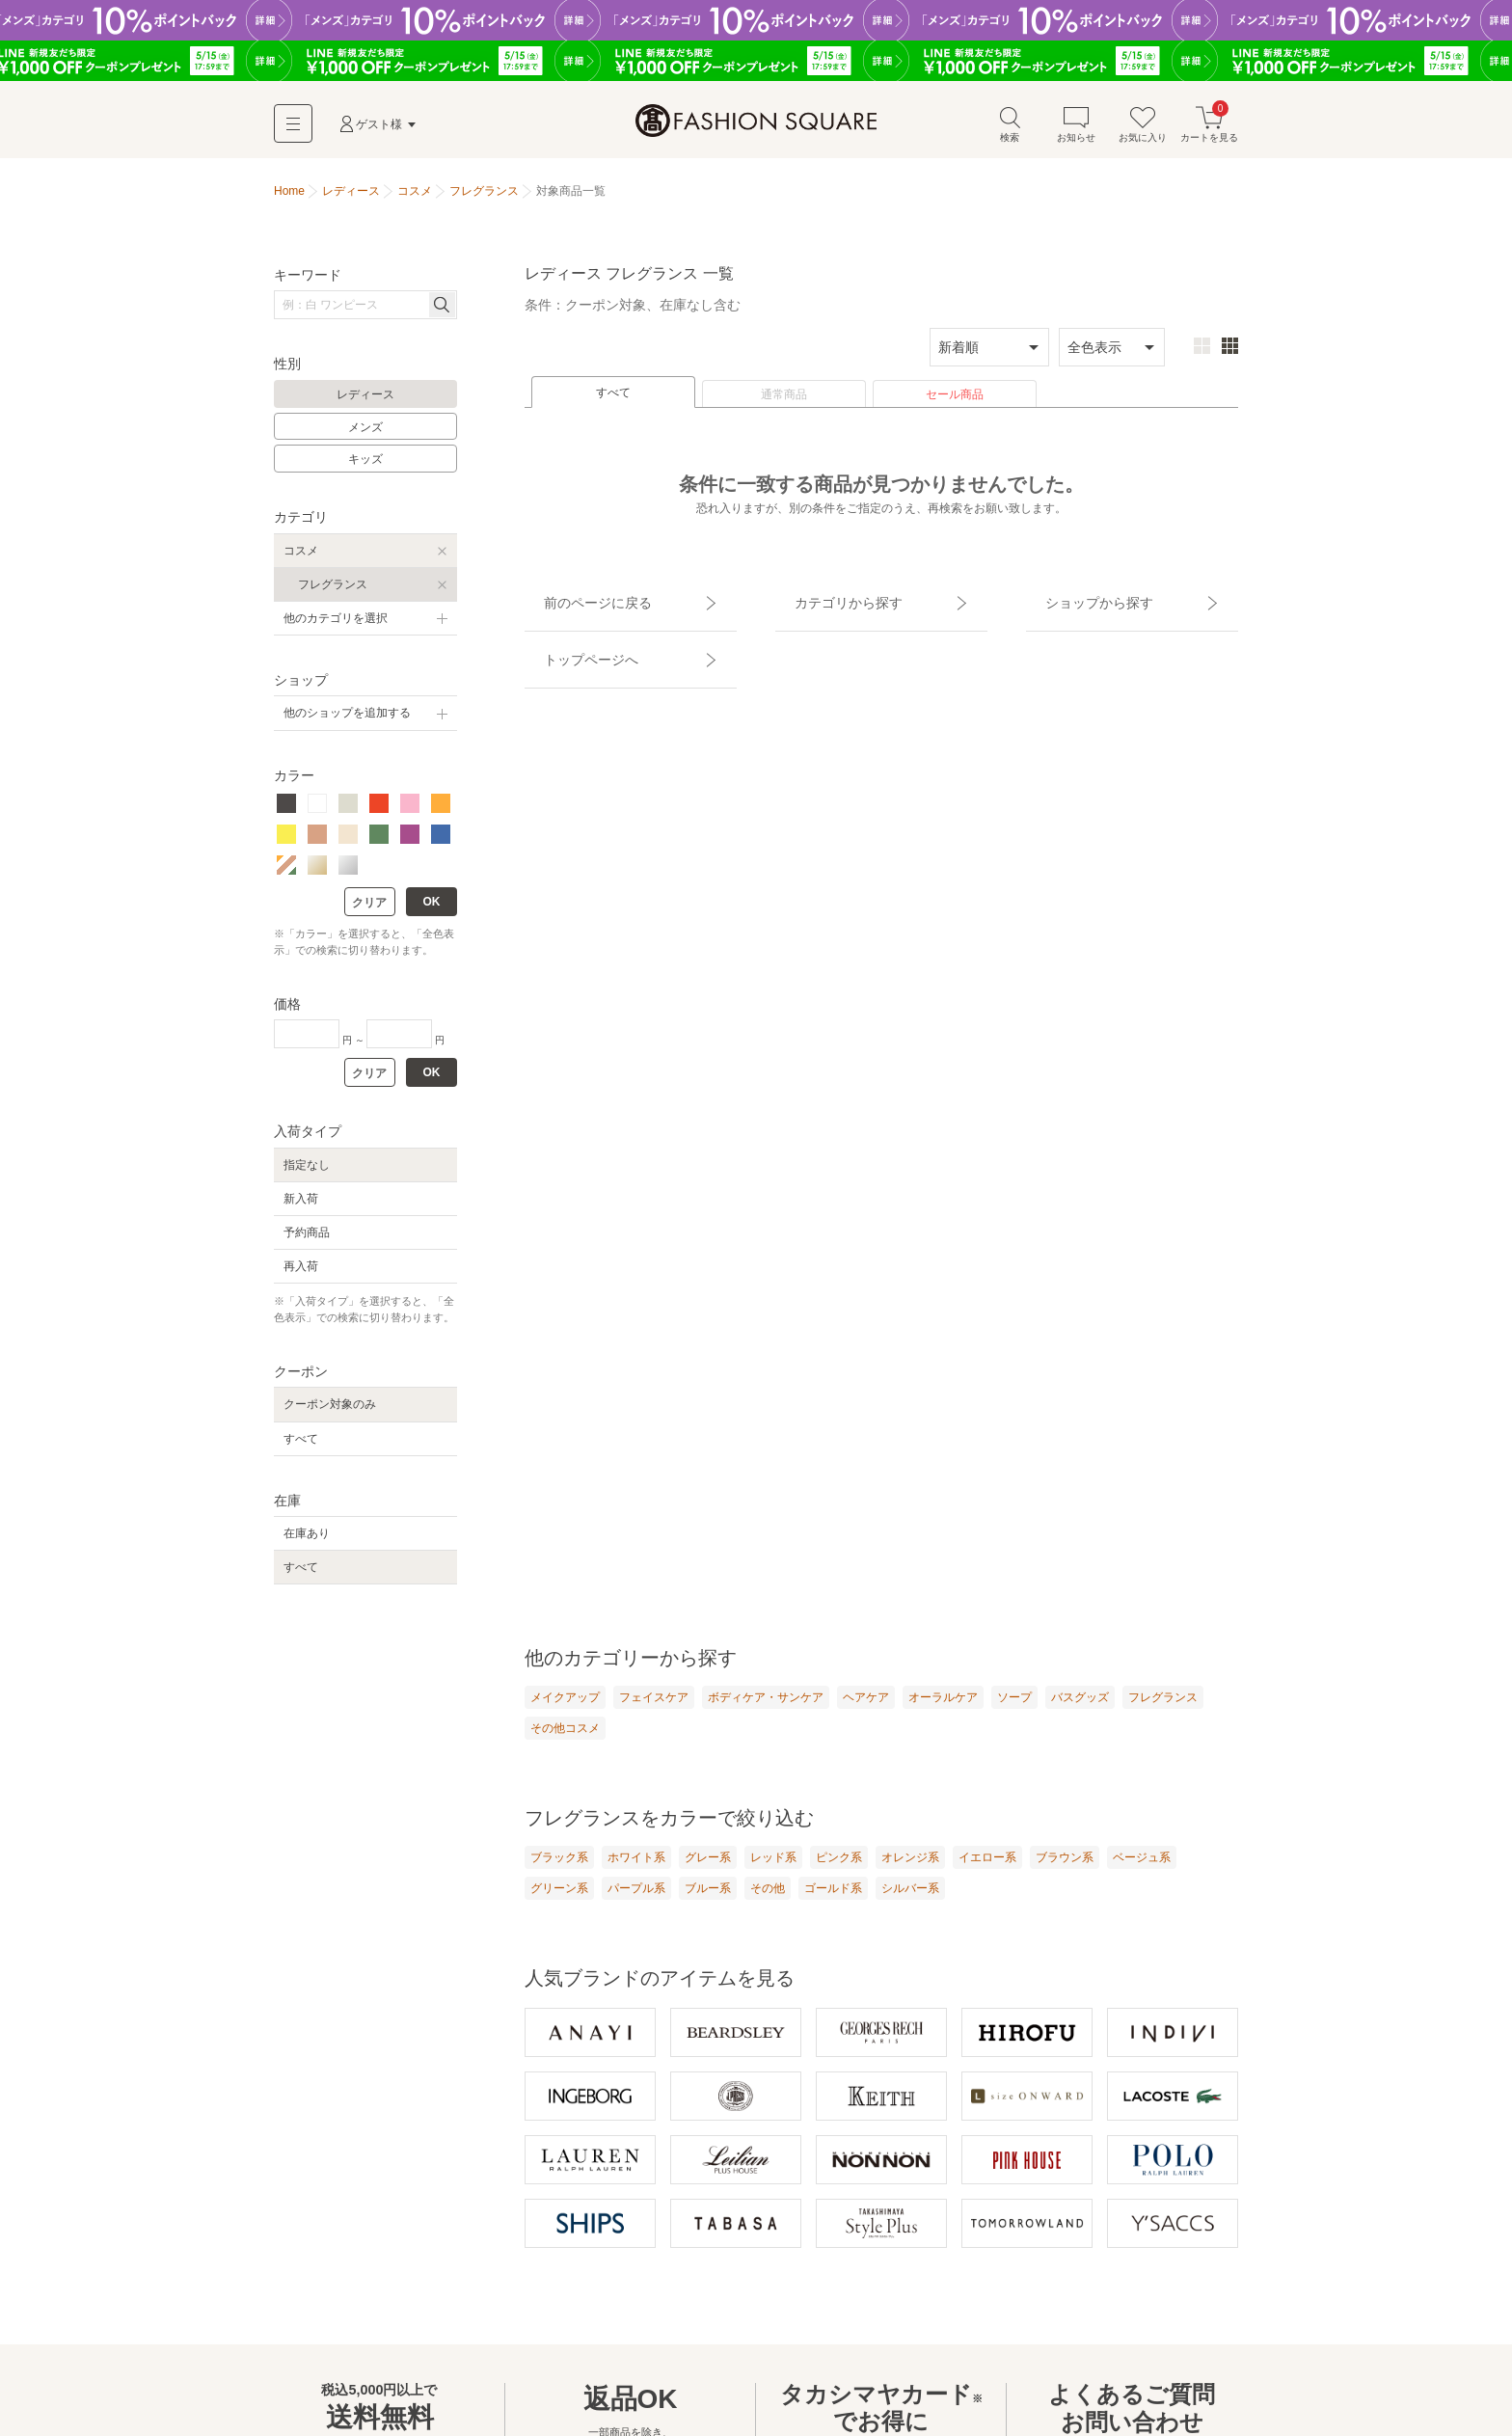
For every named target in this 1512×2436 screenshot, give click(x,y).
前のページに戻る (575, 601)
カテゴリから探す (826, 601)
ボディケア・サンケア (766, 1707)
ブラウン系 (1065, 1870)
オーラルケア (943, 1707)
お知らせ (1076, 133)
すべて (613, 402)
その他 (767, 1901)
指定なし (307, 1174)
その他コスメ (565, 1739)
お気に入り (1143, 133)
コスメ (301, 560)
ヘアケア (866, 1707)
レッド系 (773, 1870)
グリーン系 (559, 1901)
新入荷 (301, 1208)
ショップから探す (1077, 601)
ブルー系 (708, 1901)
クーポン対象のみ (330, 1414)
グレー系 (708, 1870)
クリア (369, 912)
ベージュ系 (1142, 1870)
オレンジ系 (910, 1870)
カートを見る (1209, 133)
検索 (1009, 133)
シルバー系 (910, 1901)
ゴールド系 (833, 1901)
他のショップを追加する (347, 722)
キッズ (365, 468)
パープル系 (636, 1901)
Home (289, 200)
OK (432, 911)
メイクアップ (565, 1707)
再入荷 (301, 1276)
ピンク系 (839, 1870)
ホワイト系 (636, 1870)
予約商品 (307, 1242)
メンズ (365, 437)
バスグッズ (1080, 1707)
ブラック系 (559, 1870)
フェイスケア (653, 1707)
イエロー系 (987, 1870)
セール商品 (955, 404)
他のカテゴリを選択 (336, 628)
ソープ (1014, 1707)
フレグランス (332, 594)
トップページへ (569, 634)
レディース (365, 404)
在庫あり (307, 1543)
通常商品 (784, 404)
